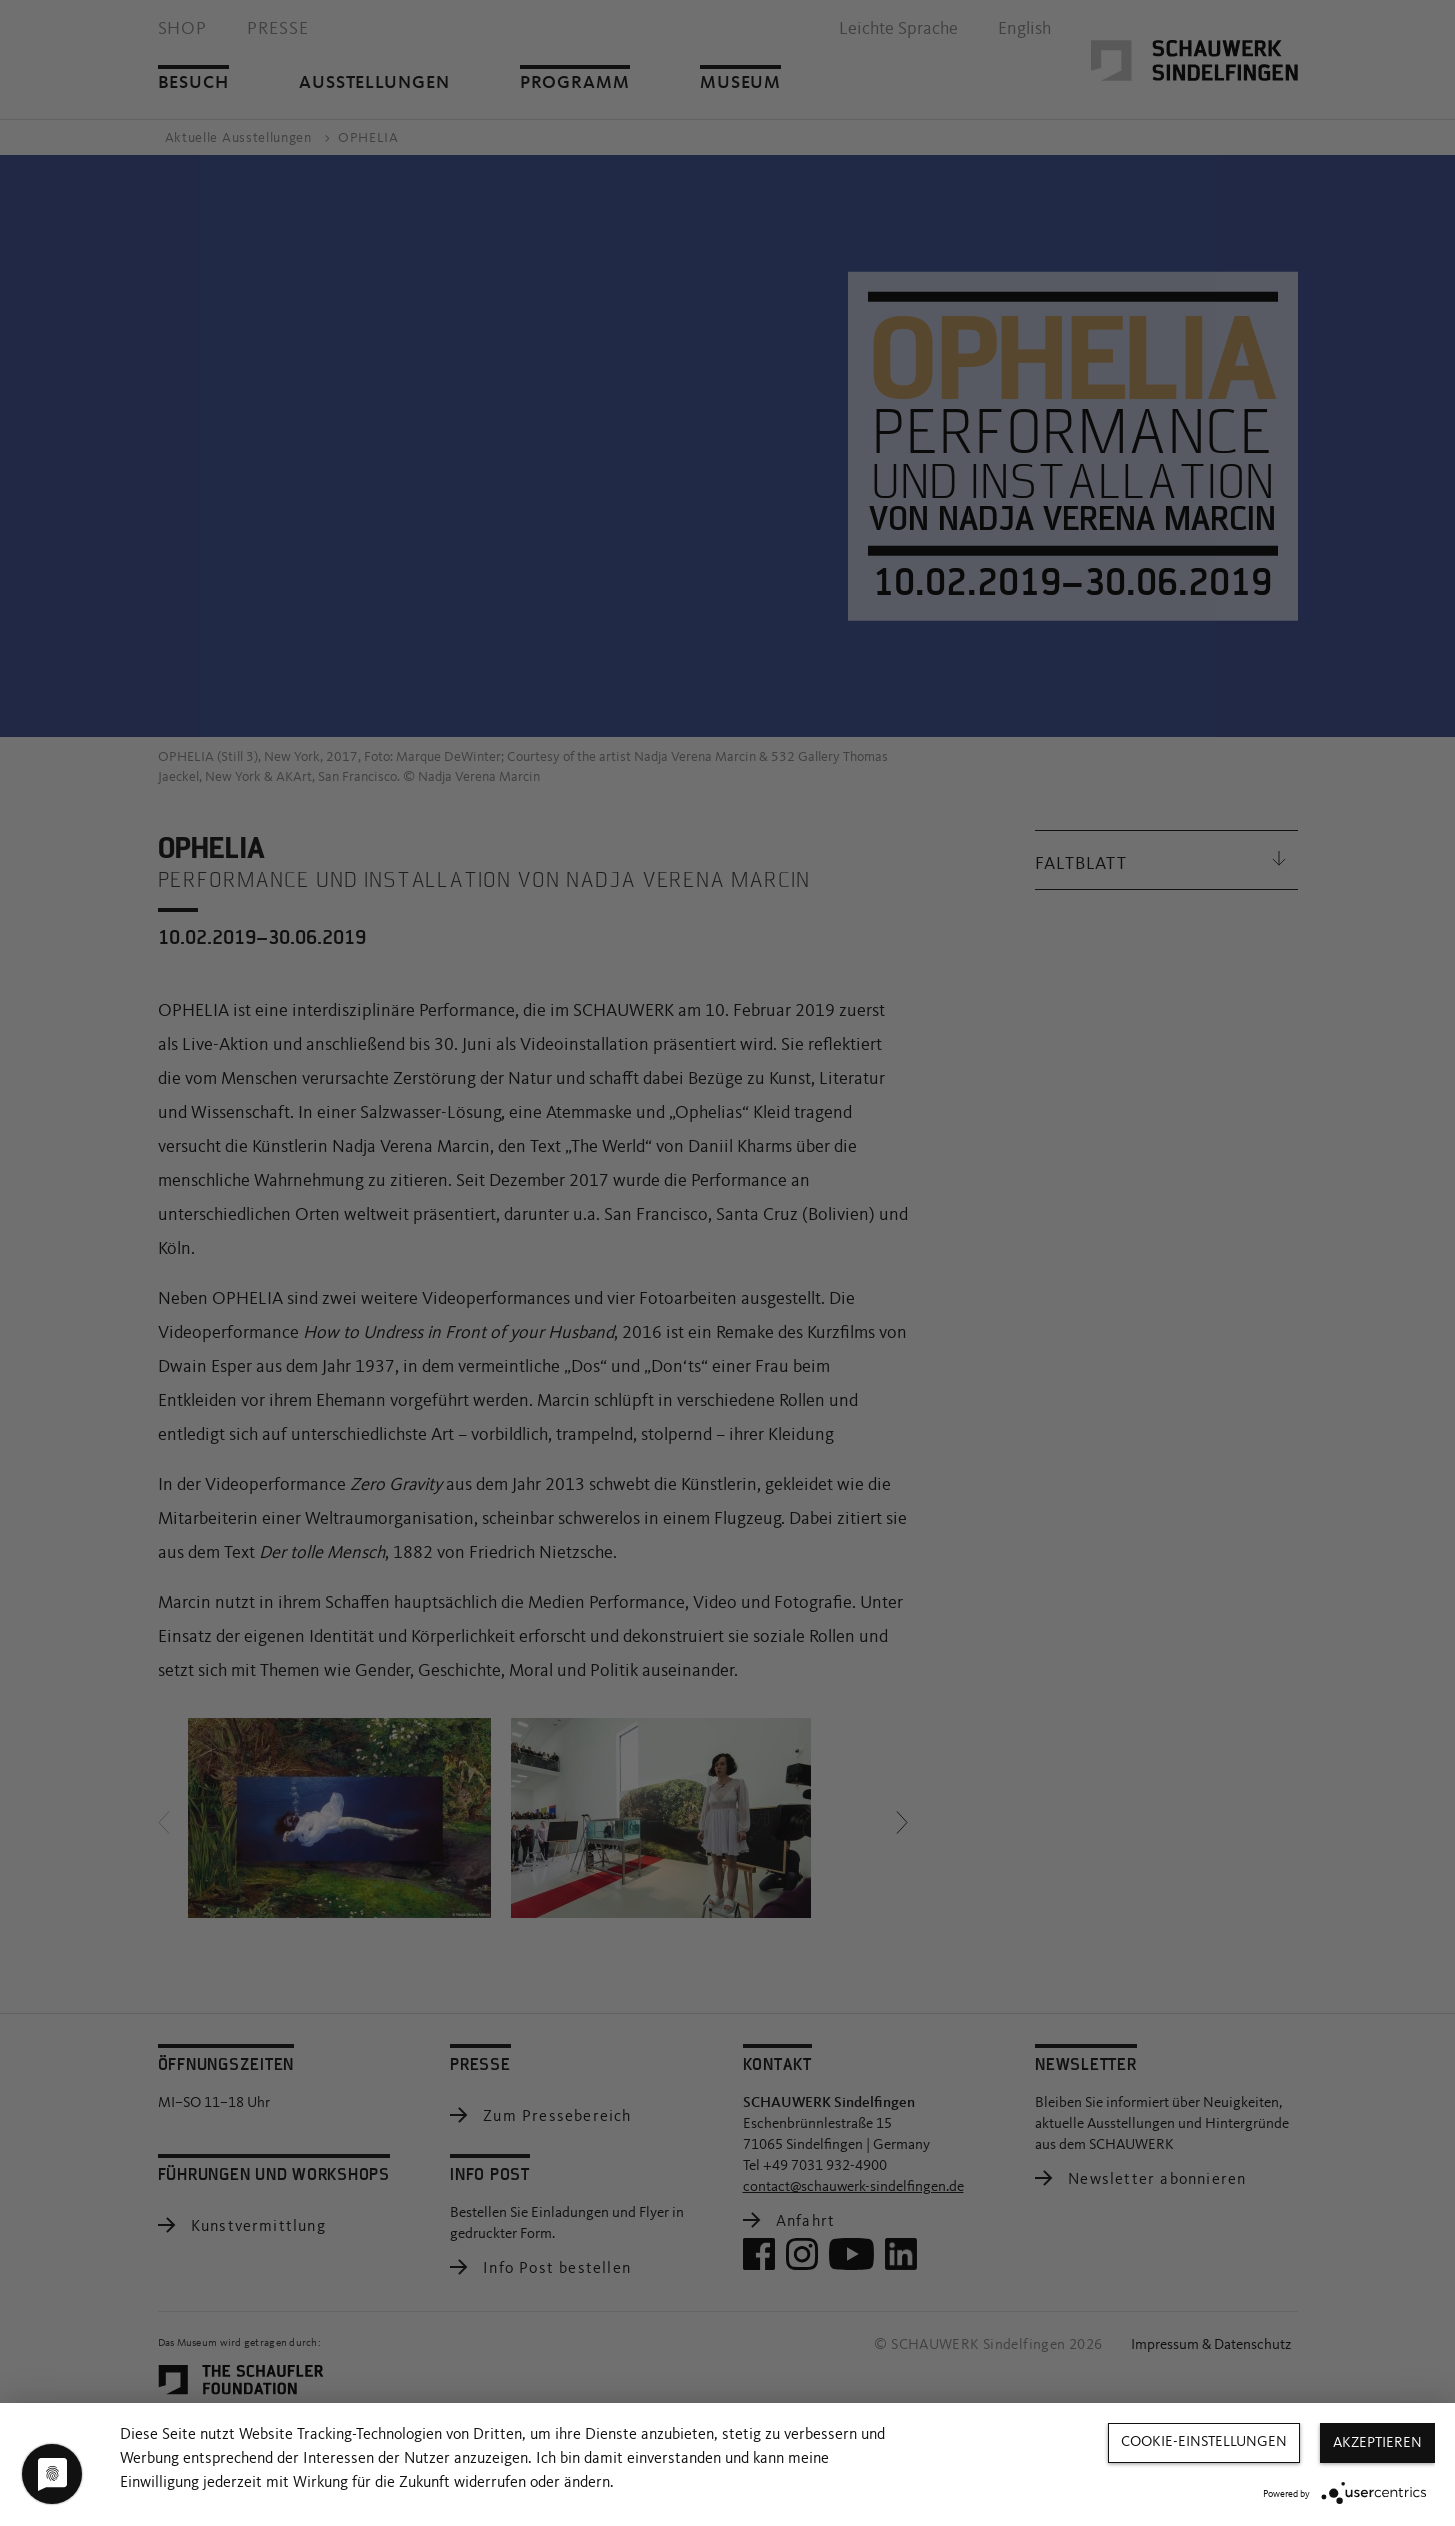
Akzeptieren (1377, 2443)
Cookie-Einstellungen (1204, 2442)
